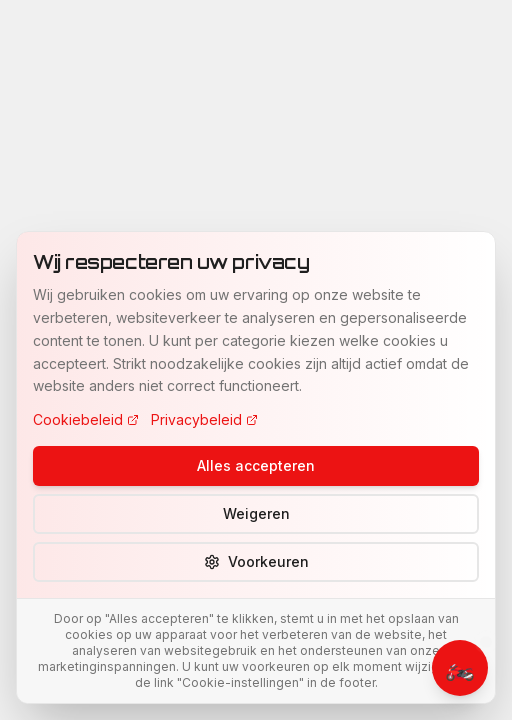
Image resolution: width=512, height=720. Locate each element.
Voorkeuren (256, 561)
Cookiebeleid (86, 419)
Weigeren (256, 513)
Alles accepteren (256, 465)
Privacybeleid (204, 419)
